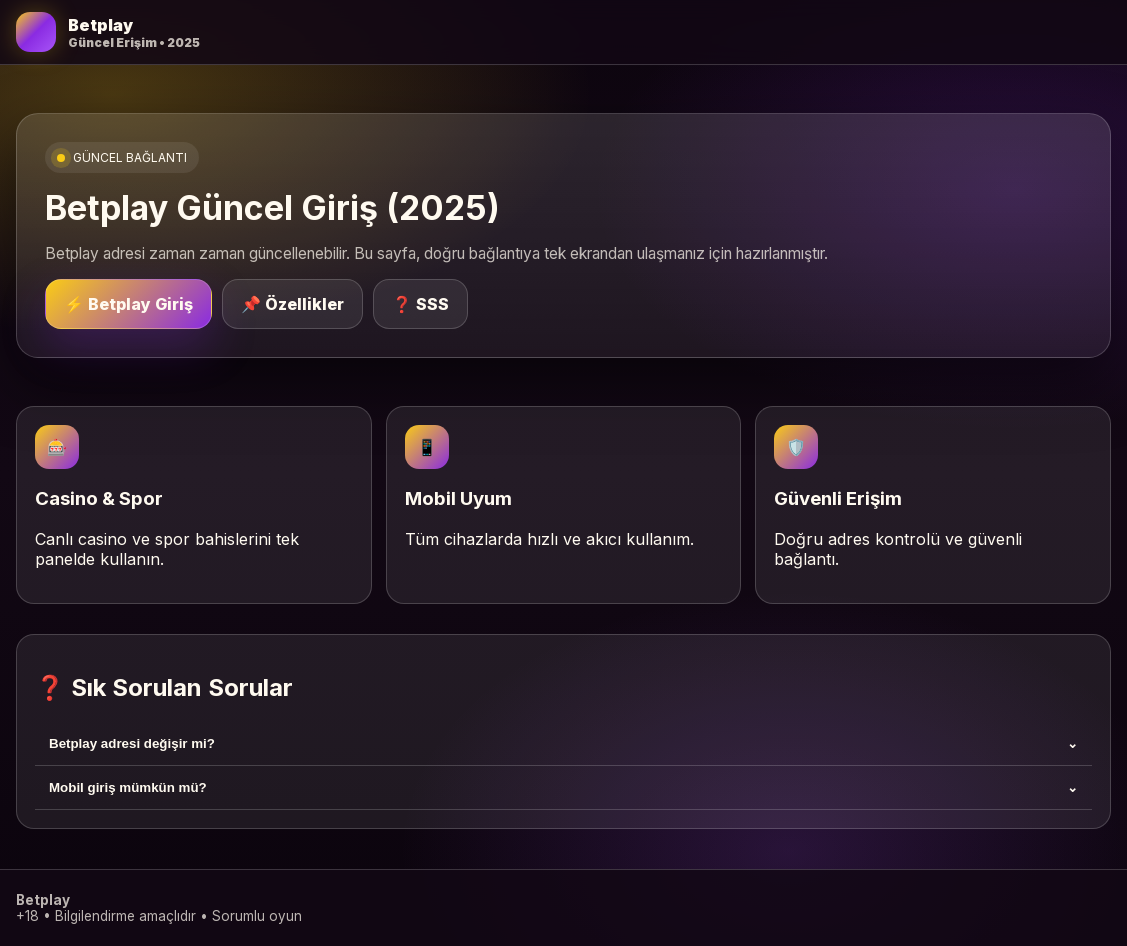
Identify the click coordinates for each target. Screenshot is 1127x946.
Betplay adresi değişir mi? (563, 743)
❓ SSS (420, 304)
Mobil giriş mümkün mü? (563, 787)
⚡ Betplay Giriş (128, 304)
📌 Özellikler (292, 304)
